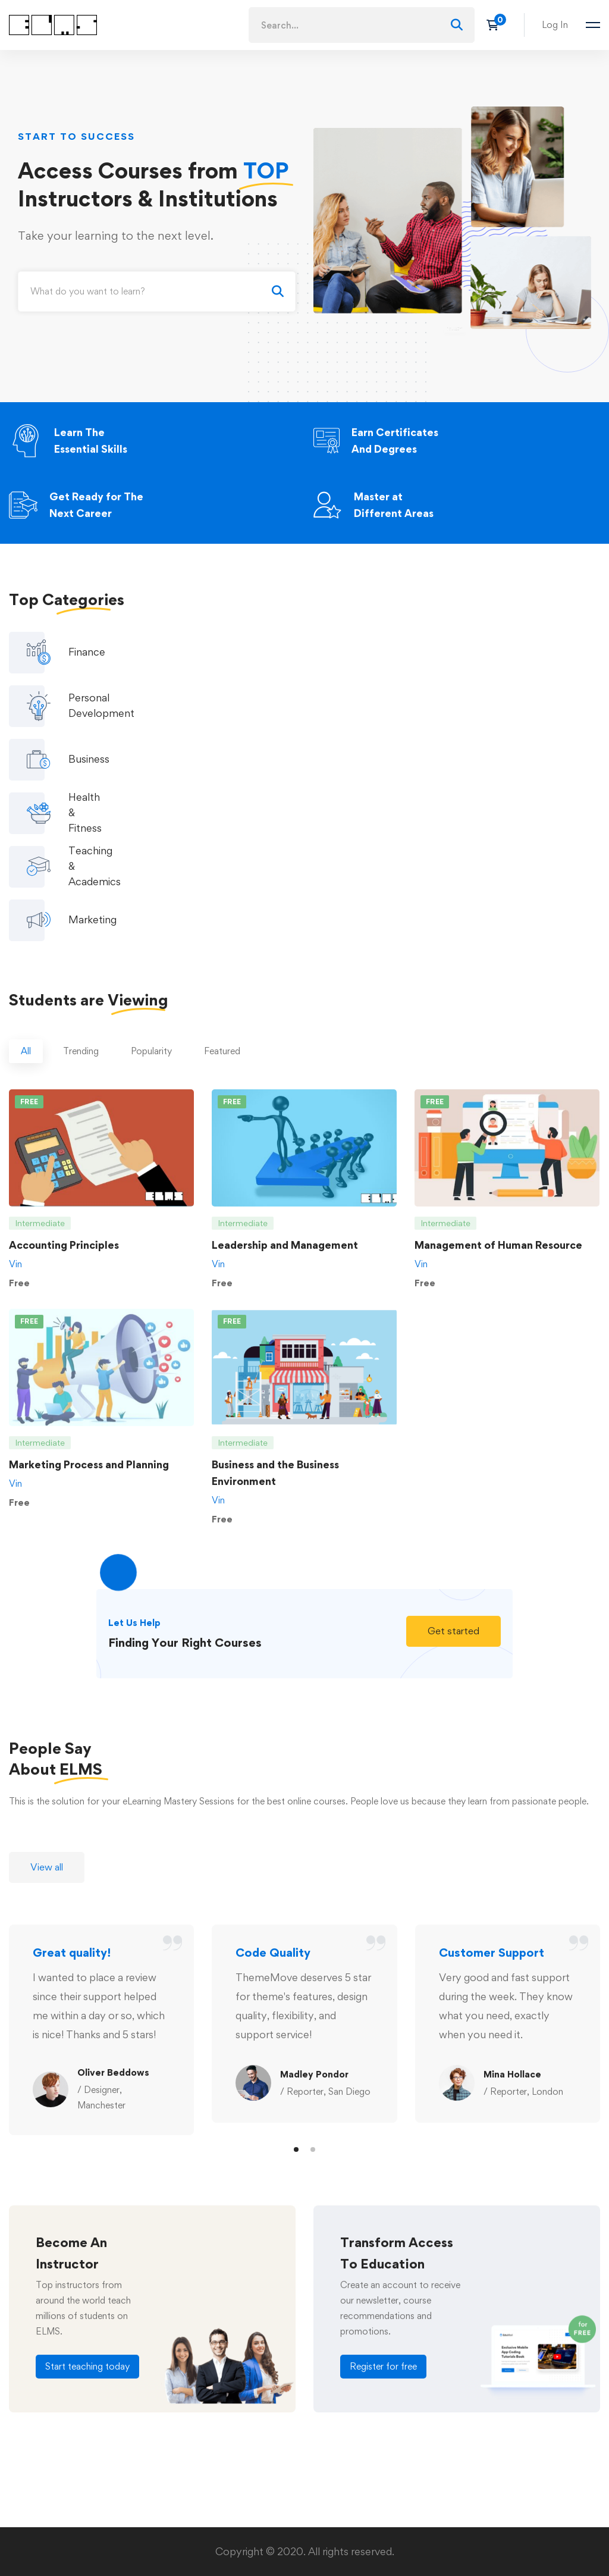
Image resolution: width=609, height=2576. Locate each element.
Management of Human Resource (498, 1098)
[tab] (26, 905)
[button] (453, 1484)
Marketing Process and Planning (89, 1318)
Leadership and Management (285, 1098)
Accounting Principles (64, 1098)
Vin (15, 1117)
